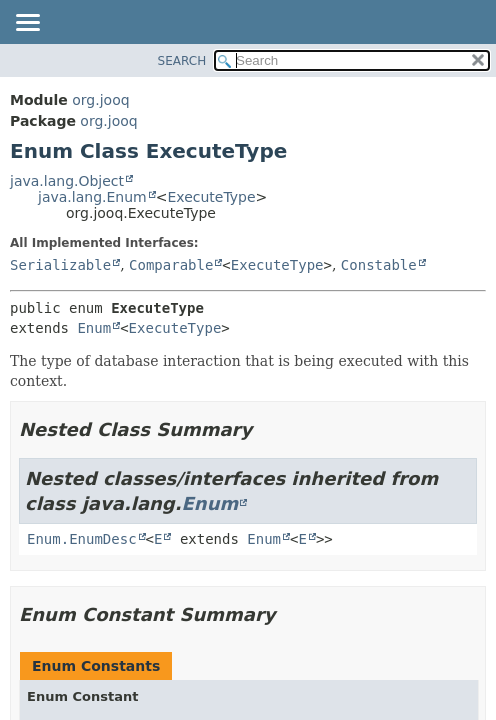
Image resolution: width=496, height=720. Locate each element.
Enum (94, 328)
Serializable (60, 265)
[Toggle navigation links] (27, 24)
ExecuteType (211, 197)
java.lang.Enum (92, 197)
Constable (379, 265)
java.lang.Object (67, 181)
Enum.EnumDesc (82, 539)
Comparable (171, 265)
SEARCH (182, 61)
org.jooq (100, 100)
